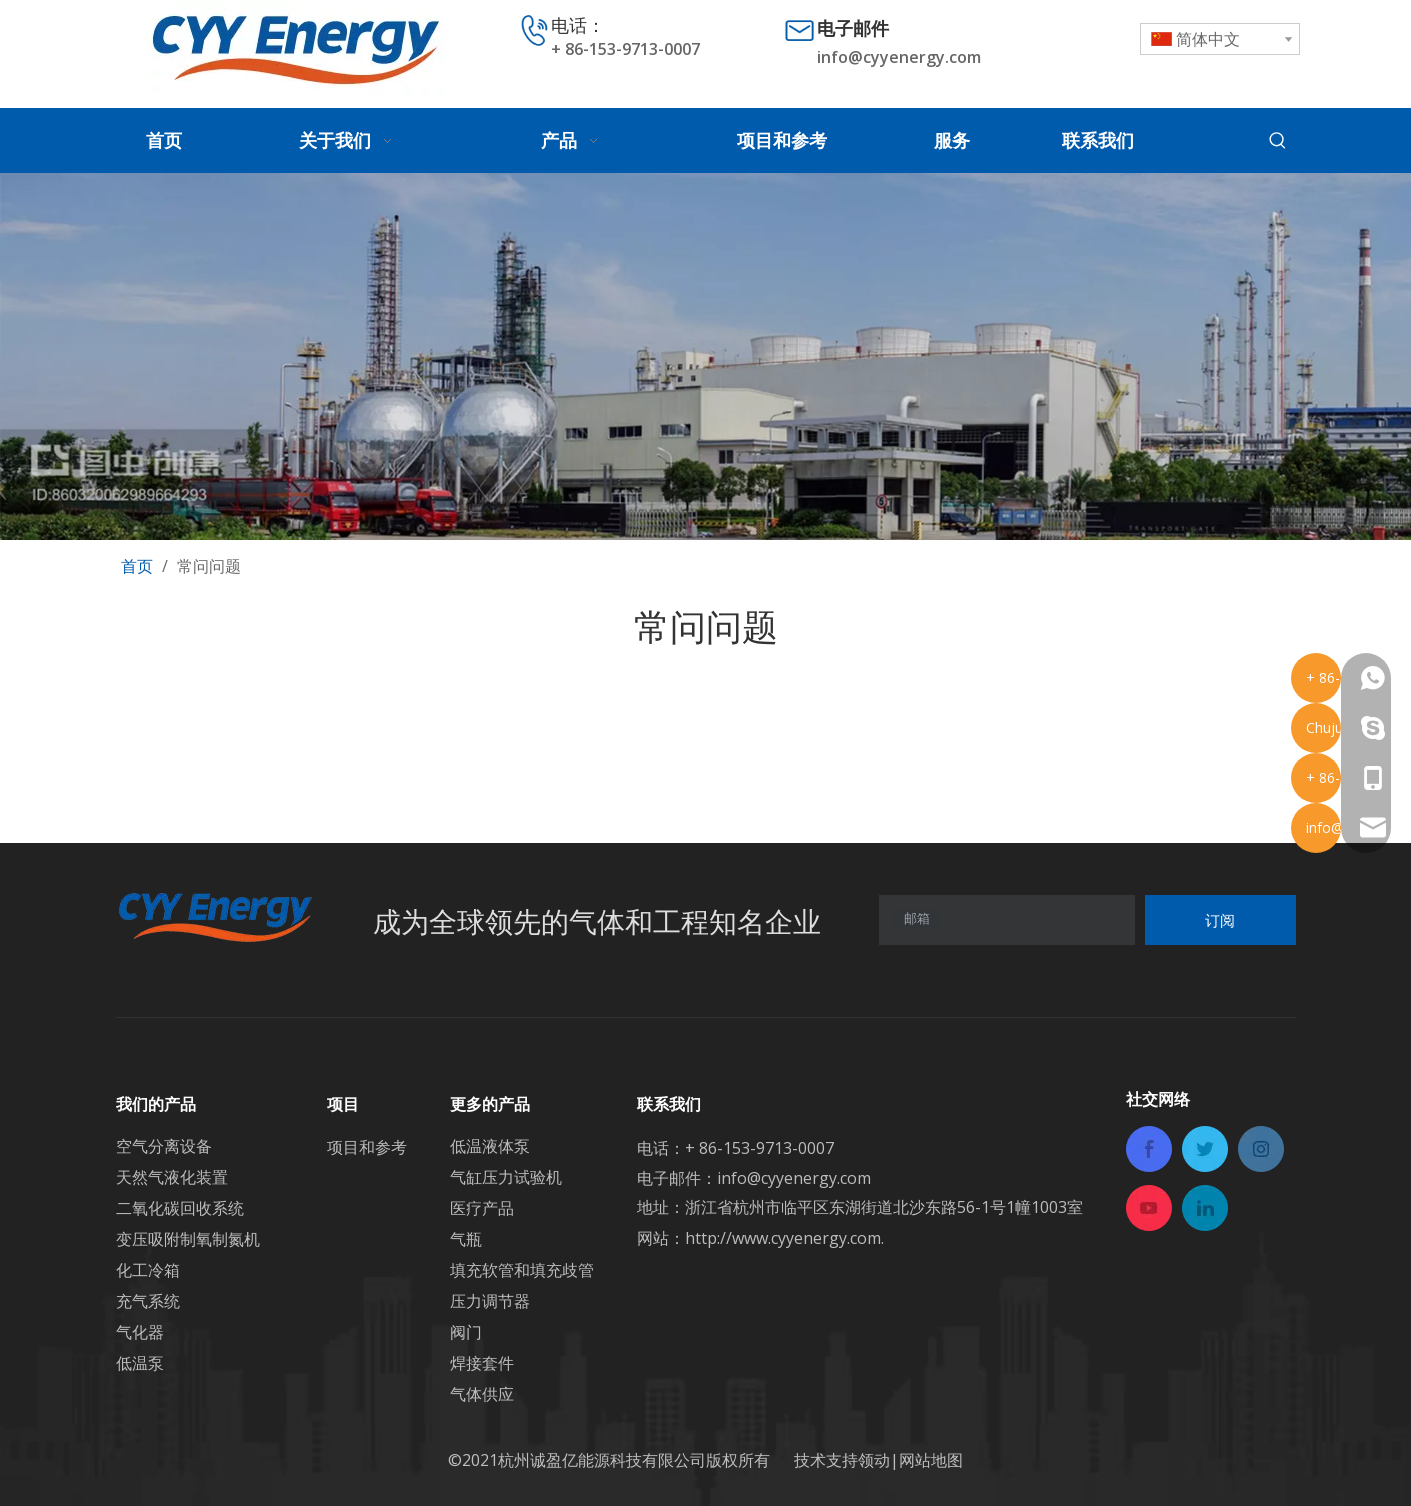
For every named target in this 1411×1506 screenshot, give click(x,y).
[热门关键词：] (1278, 141)
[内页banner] (705, 356)
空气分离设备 (164, 1146)
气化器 (140, 1332)
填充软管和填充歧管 (522, 1270)
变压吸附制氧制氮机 (188, 1239)
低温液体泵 (490, 1146)
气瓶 (466, 1239)
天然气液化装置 (172, 1177)
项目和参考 (367, 1147)
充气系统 (148, 1301)
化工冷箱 (148, 1270)
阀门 (466, 1332)
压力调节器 (490, 1301)
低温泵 (140, 1363)
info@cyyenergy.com (899, 57)
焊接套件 (482, 1363)
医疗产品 (482, 1208)
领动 (874, 1460)
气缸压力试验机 (506, 1177)
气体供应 (482, 1394)
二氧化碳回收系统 (180, 1208)
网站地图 (931, 1460)
